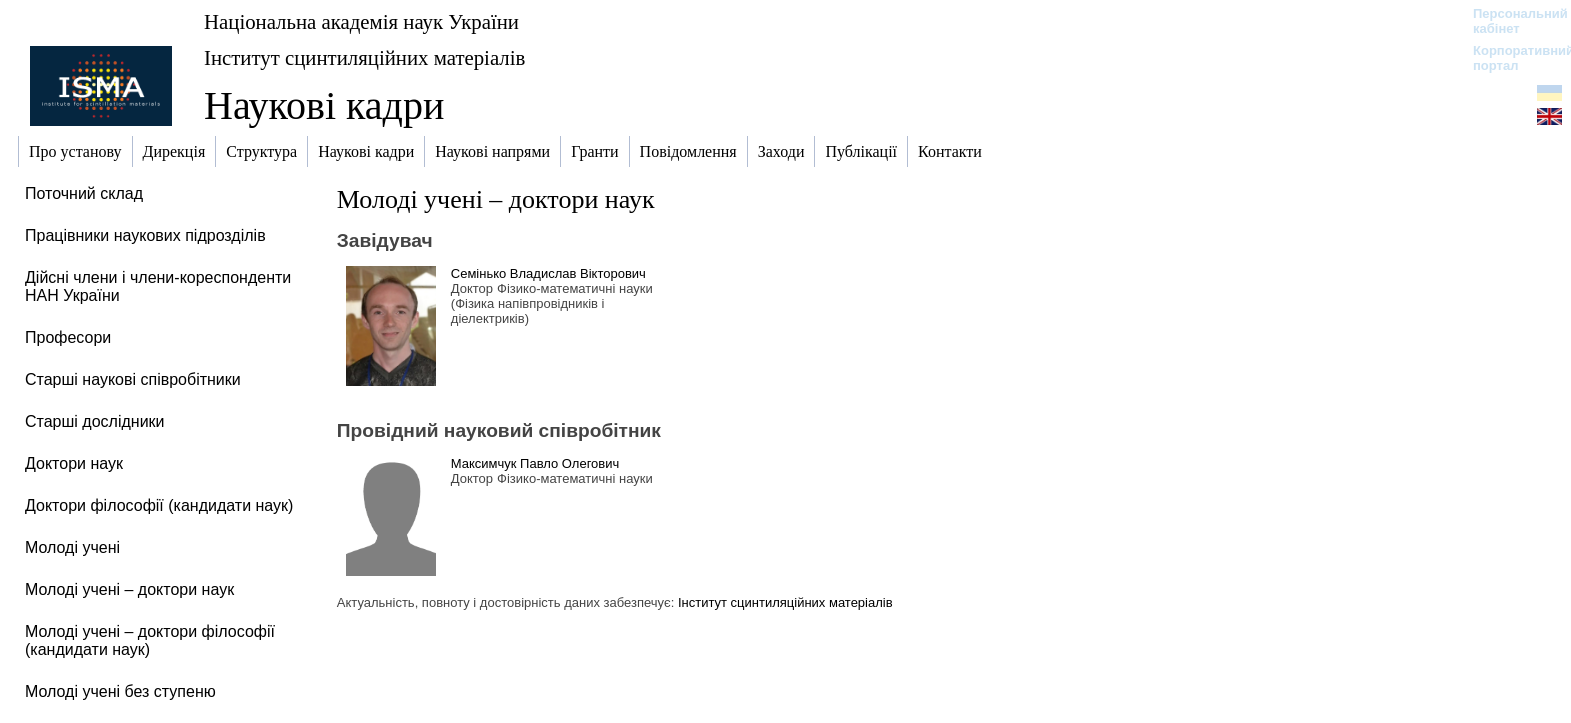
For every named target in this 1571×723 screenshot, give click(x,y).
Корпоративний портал (1510, 58)
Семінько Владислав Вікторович (548, 273)
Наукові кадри (324, 105)
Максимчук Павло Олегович (535, 463)
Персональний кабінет (1510, 21)
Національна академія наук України (361, 21)
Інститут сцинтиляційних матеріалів (364, 57)
